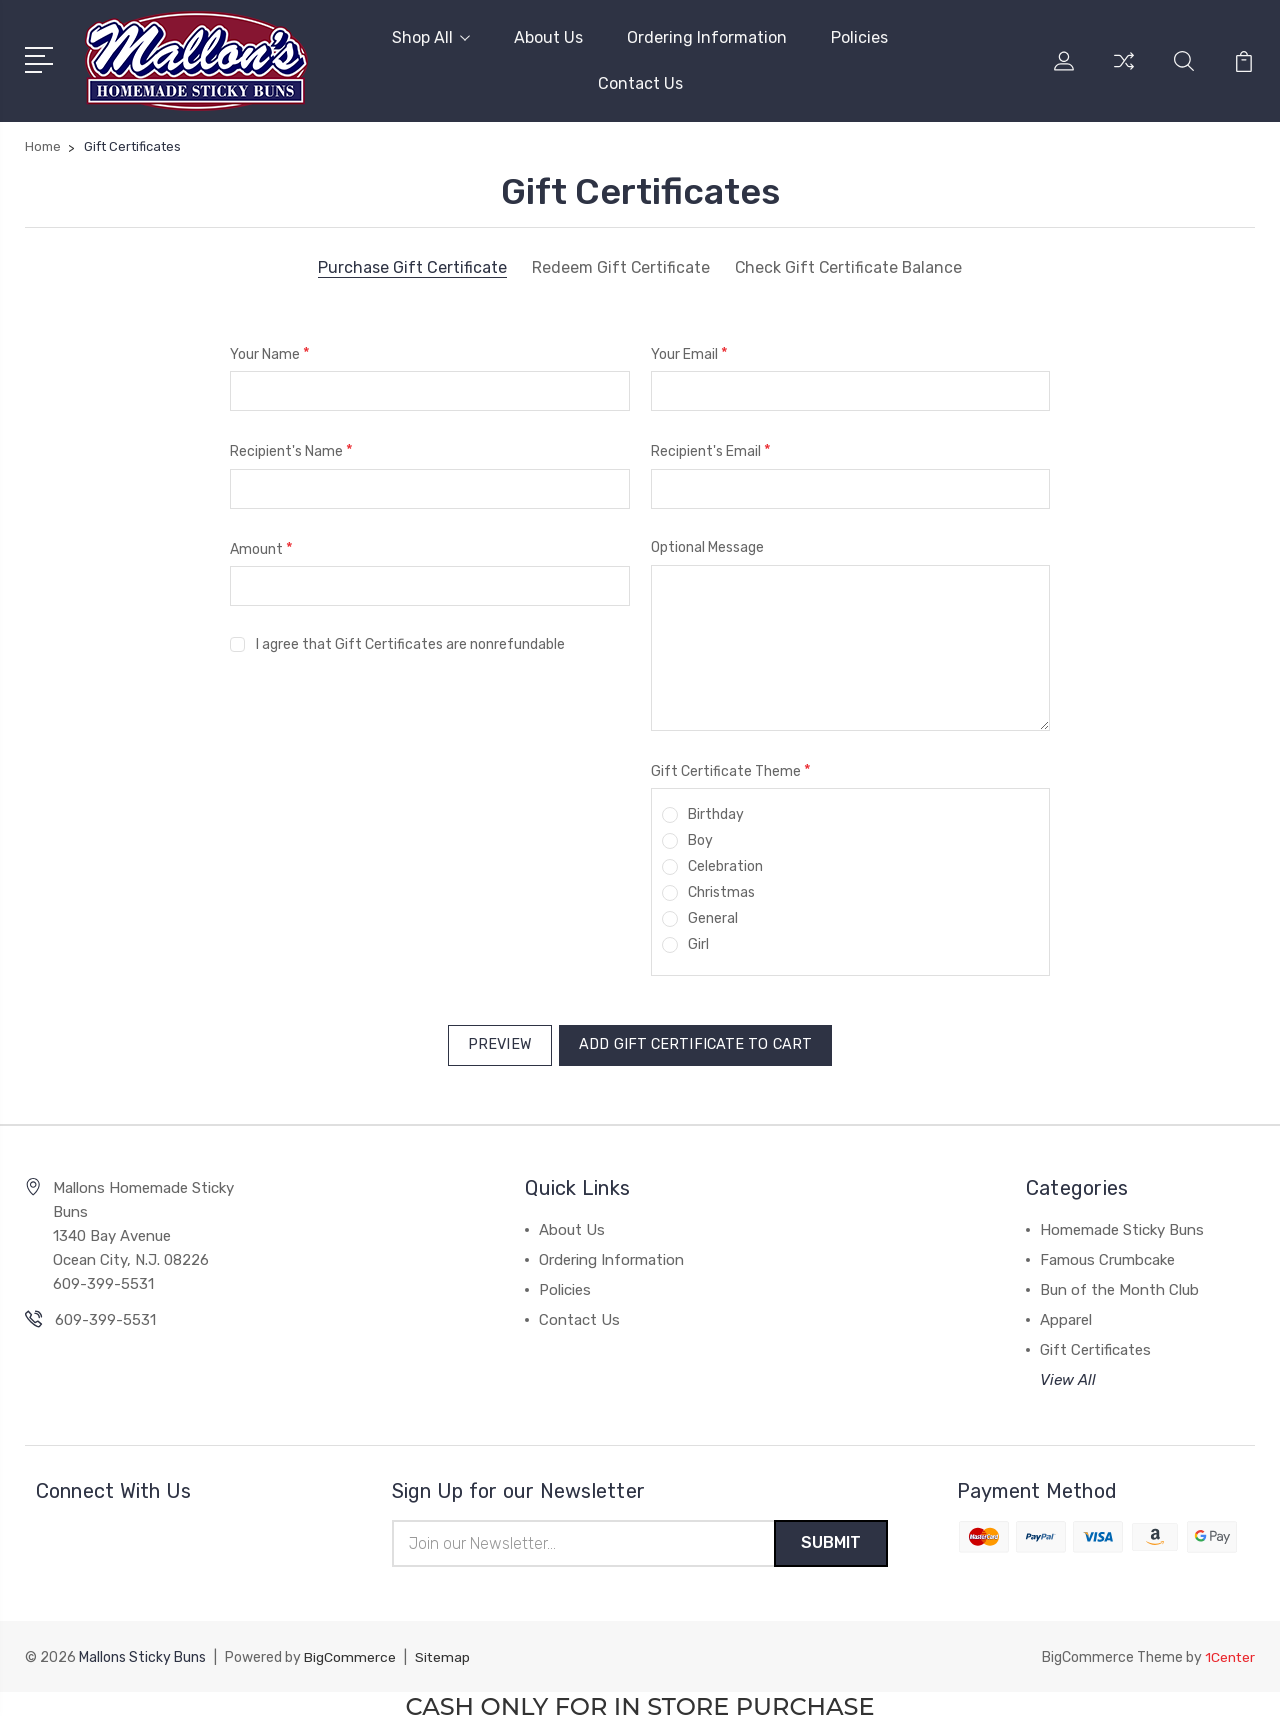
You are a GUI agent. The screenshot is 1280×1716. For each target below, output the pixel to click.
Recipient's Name (291, 448)
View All (1068, 1373)
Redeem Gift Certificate (619, 266)
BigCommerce (350, 1652)
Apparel (1066, 1313)
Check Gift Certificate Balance (849, 266)
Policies (859, 36)
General (713, 916)
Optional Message (707, 545)
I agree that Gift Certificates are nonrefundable (410, 642)
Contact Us (640, 82)
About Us (548, 36)
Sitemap (443, 1652)
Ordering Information (707, 36)
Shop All (431, 36)
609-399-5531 (105, 1313)
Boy (700, 838)
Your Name (270, 351)
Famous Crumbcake (1107, 1253)
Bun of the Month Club (1119, 1283)
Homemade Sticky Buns (1122, 1223)
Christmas (721, 890)
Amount (261, 546)
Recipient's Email (711, 448)
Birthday (716, 812)
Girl (698, 942)
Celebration (725, 864)
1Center (1229, 1652)
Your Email (689, 351)
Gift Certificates (1095, 1343)
